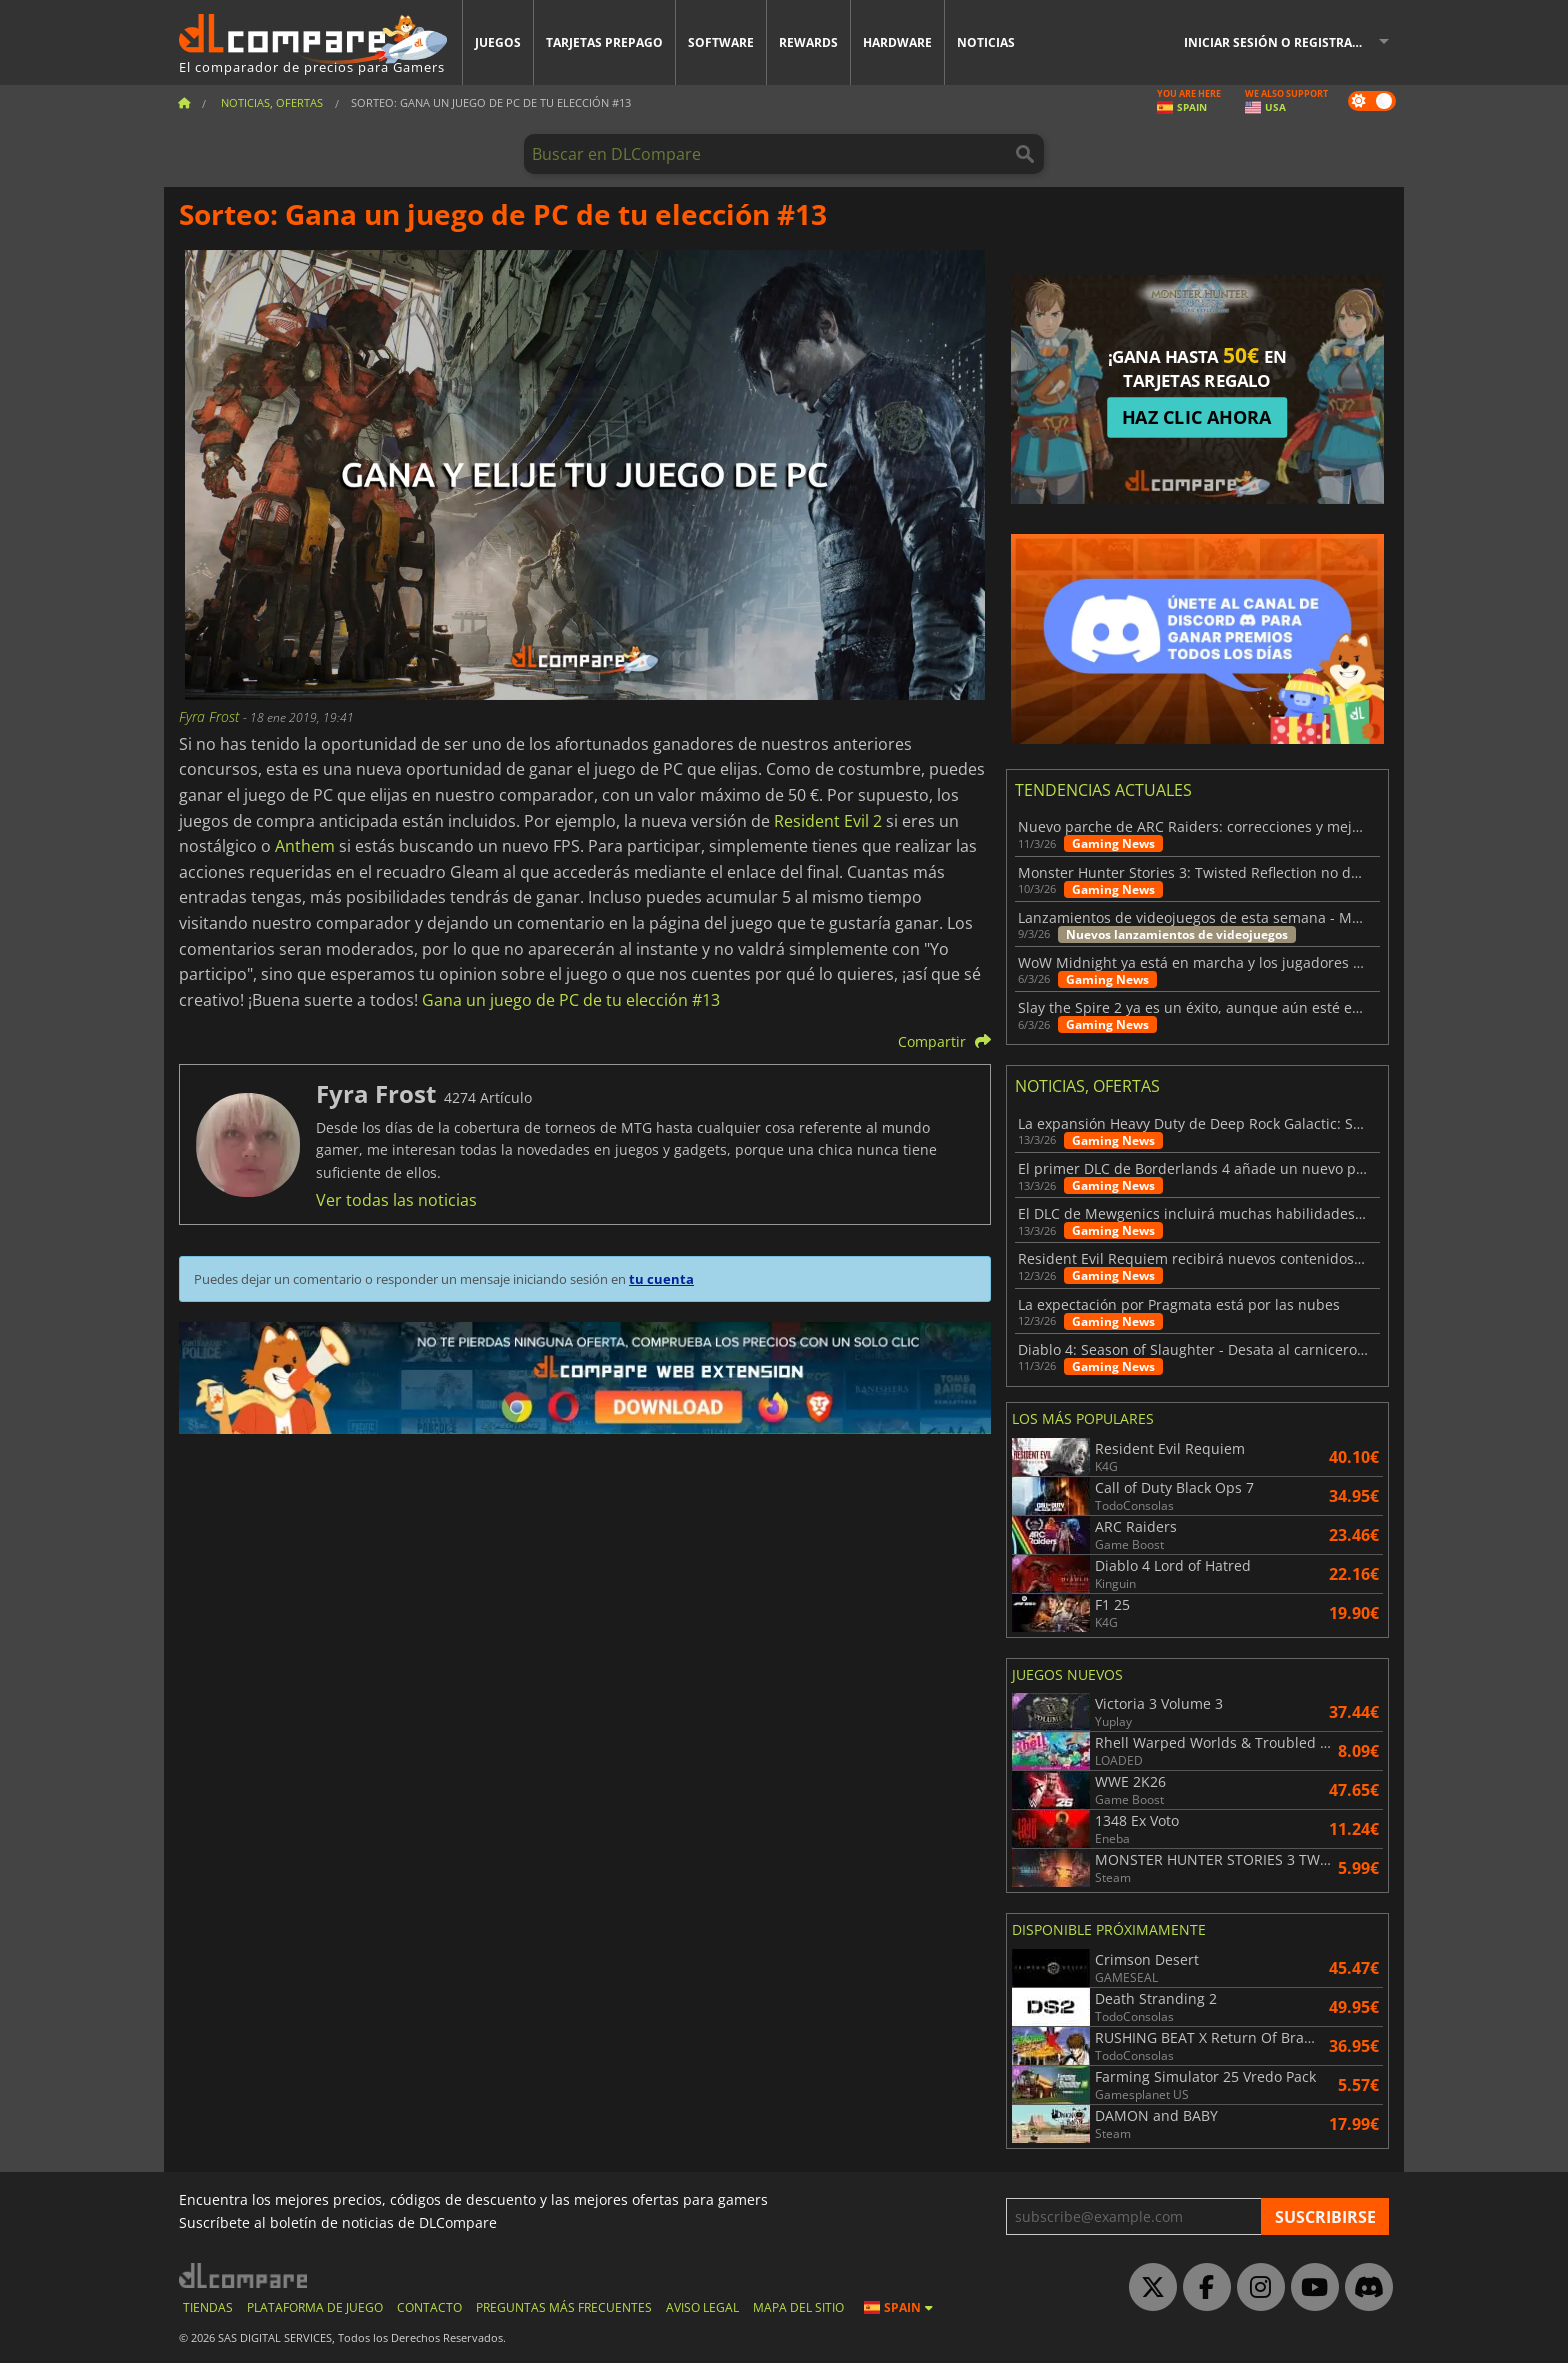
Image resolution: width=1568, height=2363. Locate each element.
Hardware (897, 42)
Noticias (986, 42)
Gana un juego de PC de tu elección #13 (571, 1000)
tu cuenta (661, 1279)
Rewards (808, 42)
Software (721, 42)
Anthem (305, 846)
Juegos (498, 42)
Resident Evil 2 (828, 821)
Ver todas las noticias (396, 1200)
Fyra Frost (211, 716)
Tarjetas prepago (604, 42)
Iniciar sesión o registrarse (1279, 42)
